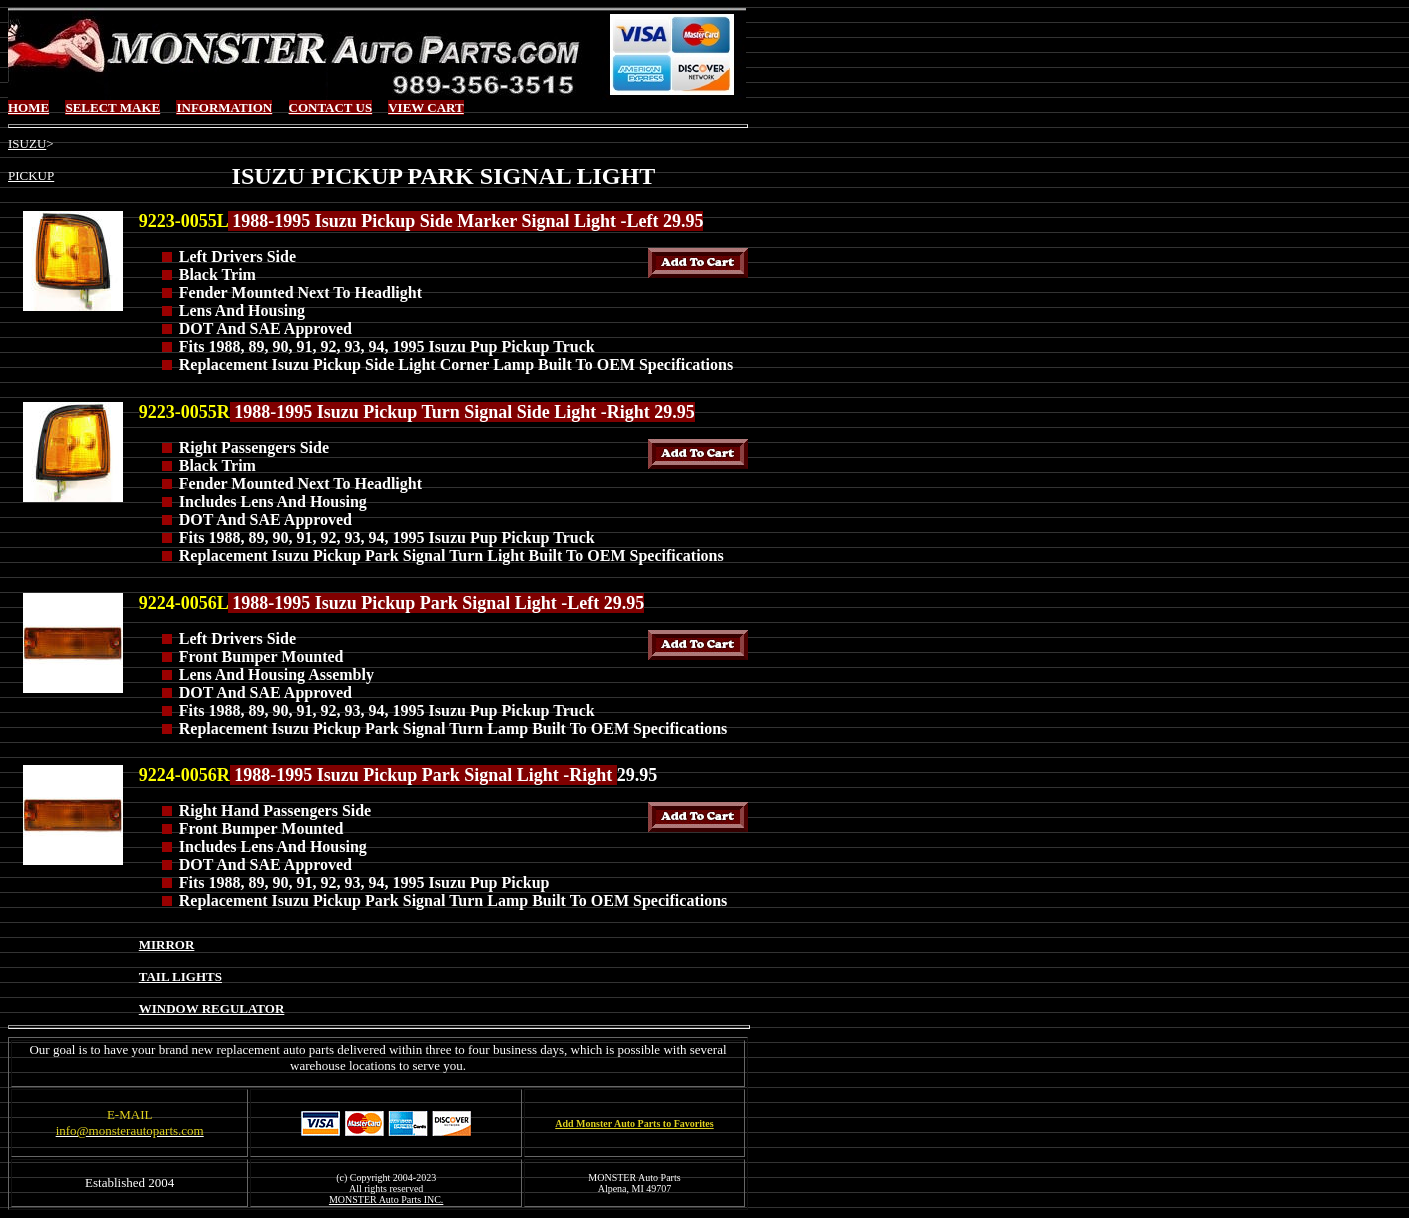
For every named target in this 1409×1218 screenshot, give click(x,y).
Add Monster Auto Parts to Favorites (634, 1123)
